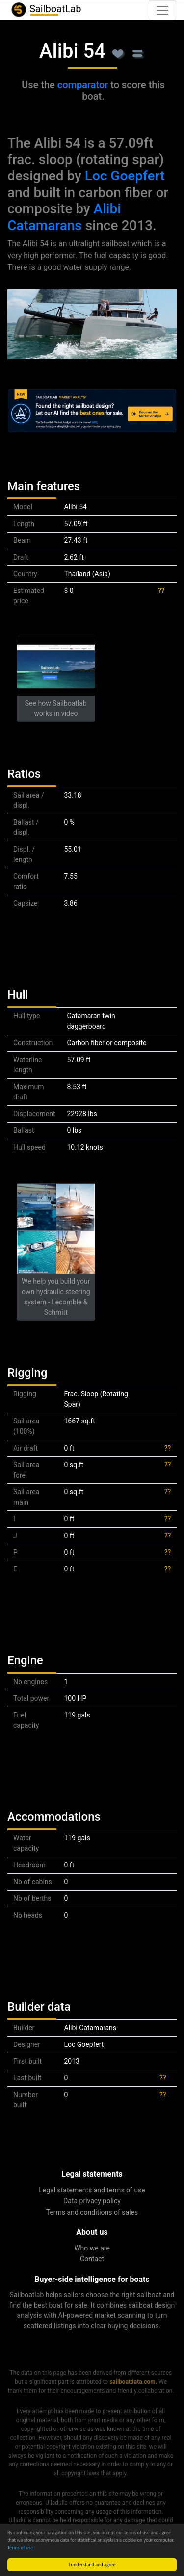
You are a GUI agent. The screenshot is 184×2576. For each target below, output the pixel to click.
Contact (92, 2259)
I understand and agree (92, 2564)
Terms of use (20, 2548)
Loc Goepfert (125, 176)
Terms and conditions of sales (92, 2212)
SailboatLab (45, 9)
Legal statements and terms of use (92, 2190)
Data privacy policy (92, 2201)
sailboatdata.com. (133, 2381)
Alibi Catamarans (64, 217)
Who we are (92, 2248)
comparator (82, 84)
